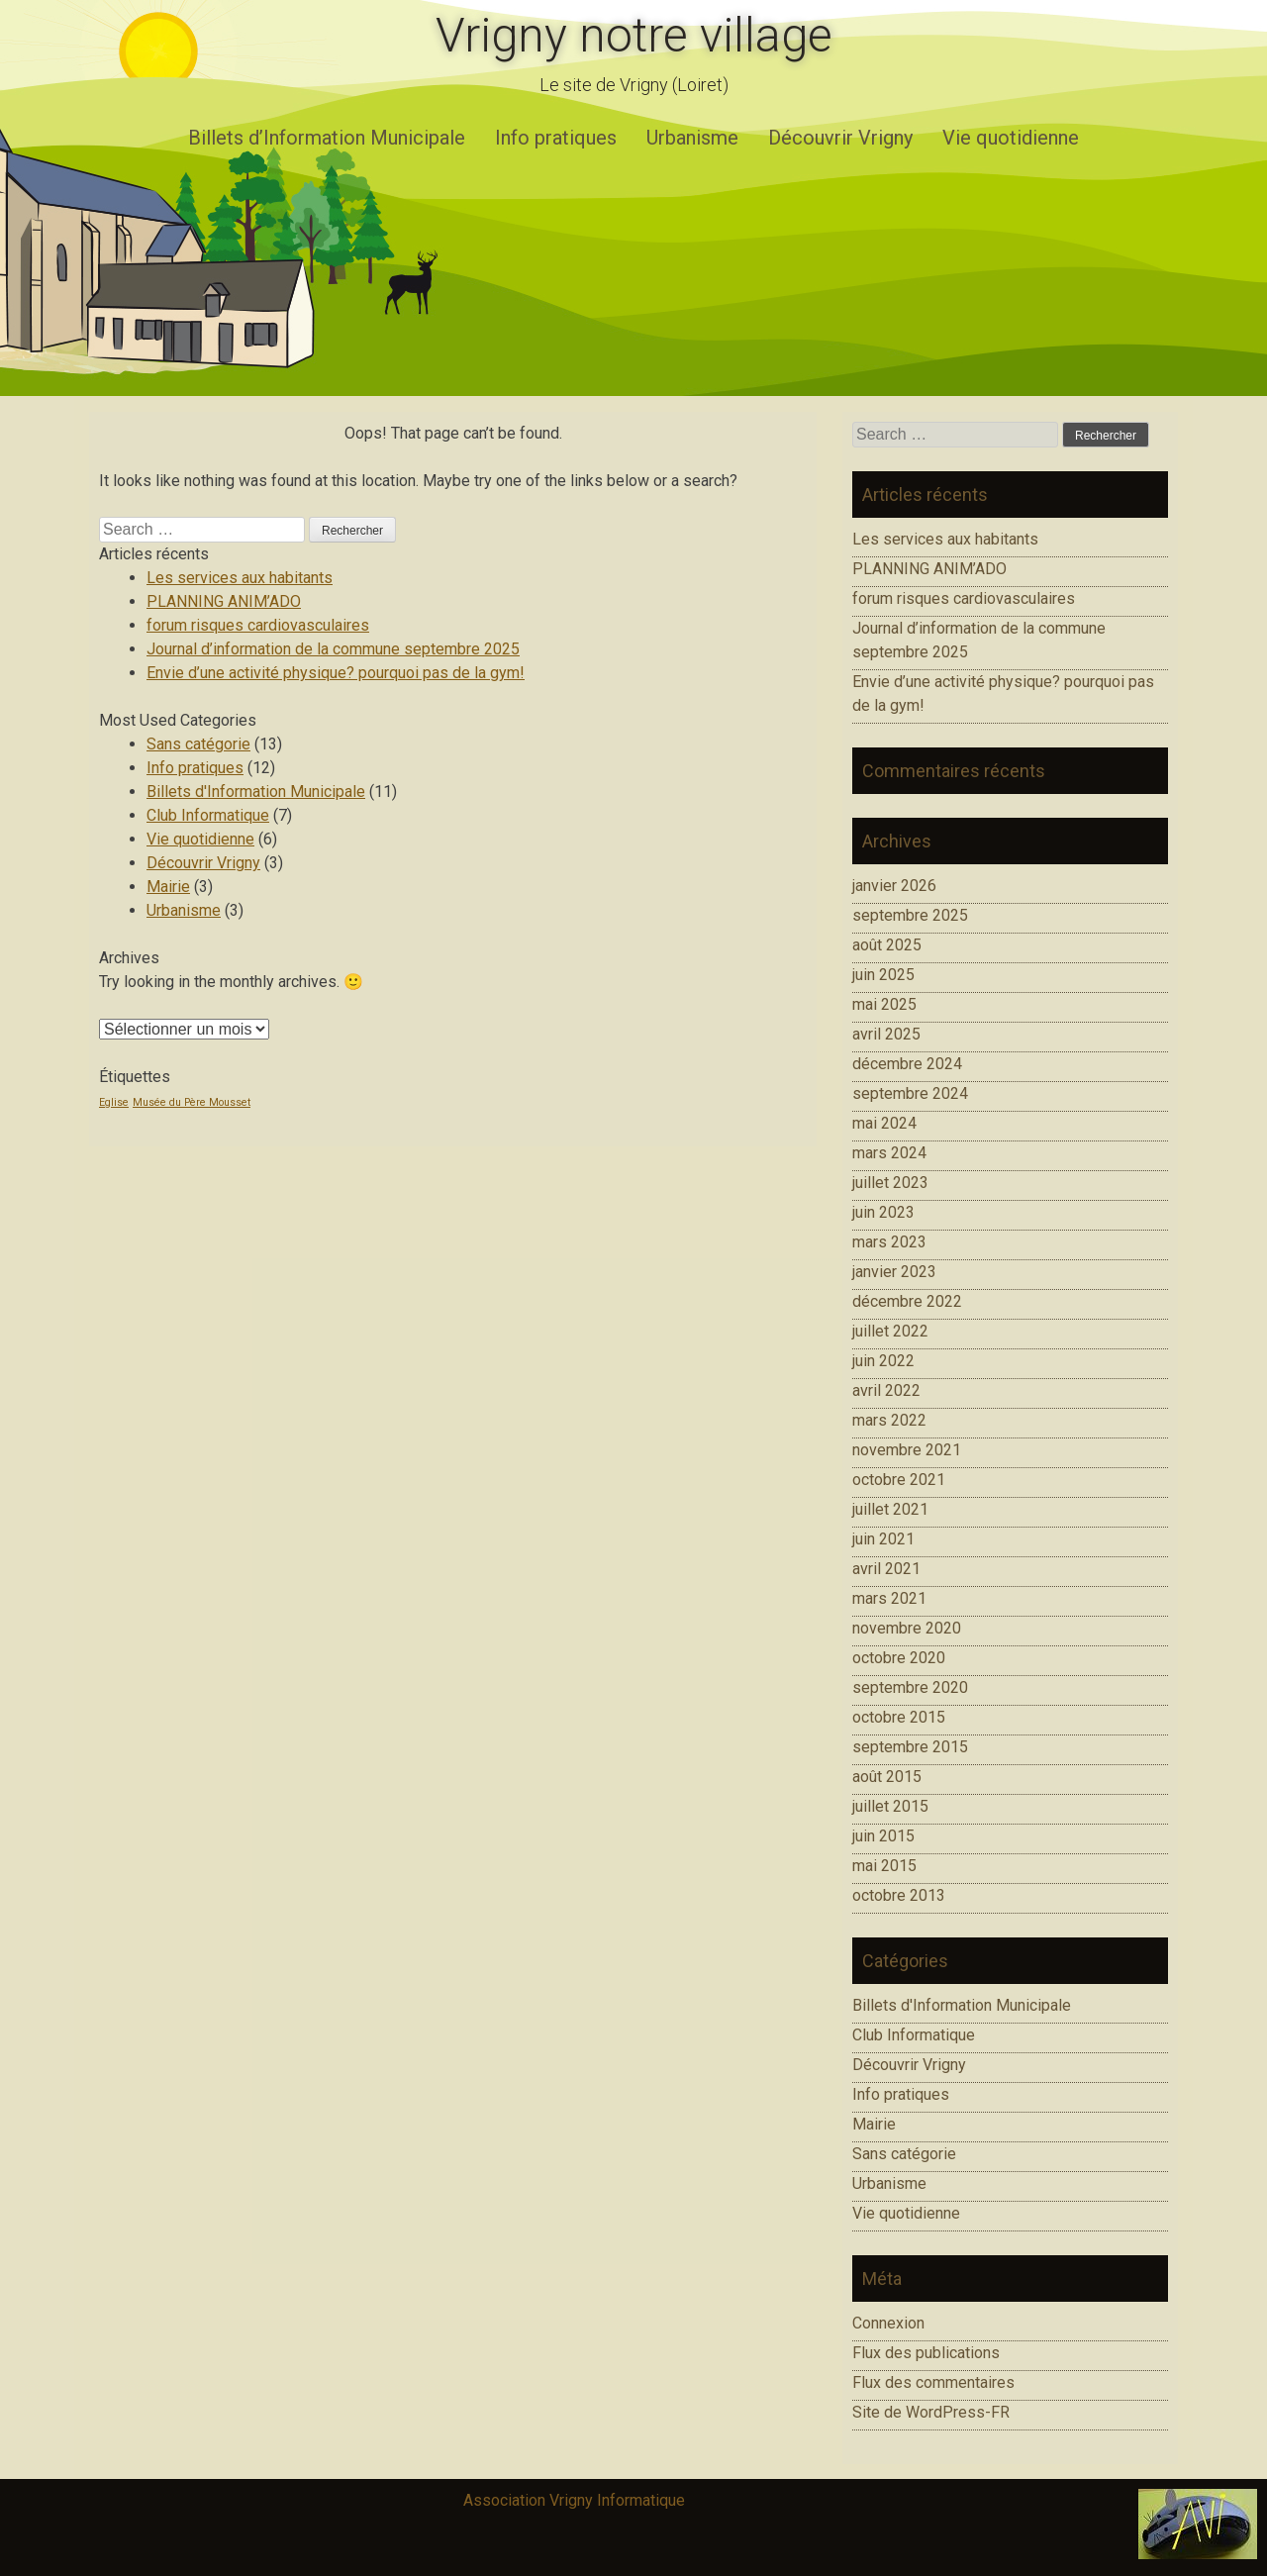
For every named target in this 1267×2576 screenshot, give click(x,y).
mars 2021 (889, 1598)
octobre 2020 (898, 1657)
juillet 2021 (890, 1509)
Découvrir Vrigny (840, 137)
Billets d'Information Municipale (255, 791)
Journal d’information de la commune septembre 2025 (333, 649)
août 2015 (887, 1776)
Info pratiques (556, 137)
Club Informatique (207, 815)
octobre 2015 (898, 1717)
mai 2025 (884, 1004)
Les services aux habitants (239, 577)
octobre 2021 (898, 1479)
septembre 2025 (910, 915)
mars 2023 (889, 1242)
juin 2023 (883, 1212)
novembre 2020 (906, 1628)
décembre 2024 (907, 1063)
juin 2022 (883, 1360)
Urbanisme (692, 137)
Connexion (888, 2323)
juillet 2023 (890, 1182)
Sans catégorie (198, 744)
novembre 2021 (906, 1449)
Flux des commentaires (933, 2382)
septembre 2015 (910, 1746)
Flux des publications (926, 2352)
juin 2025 (883, 974)
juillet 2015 (890, 1806)
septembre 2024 (910, 1093)
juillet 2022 (890, 1331)
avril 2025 (886, 1034)
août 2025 (887, 945)
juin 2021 (883, 1539)
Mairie (168, 886)
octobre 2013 (898, 1895)
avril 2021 (886, 1568)
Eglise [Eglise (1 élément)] (114, 1102)
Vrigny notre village (634, 35)
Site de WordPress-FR (931, 2412)
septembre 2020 (910, 1687)
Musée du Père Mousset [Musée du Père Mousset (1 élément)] (191, 1102)
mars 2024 (889, 1152)
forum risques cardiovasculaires (257, 625)
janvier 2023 (894, 1271)
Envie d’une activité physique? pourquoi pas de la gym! (335, 672)
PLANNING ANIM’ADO (223, 601)
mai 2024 (884, 1123)
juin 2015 (883, 1836)
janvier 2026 (894, 885)
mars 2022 (889, 1420)
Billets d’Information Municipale (326, 137)
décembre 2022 (907, 1301)
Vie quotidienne (1010, 137)
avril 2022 (886, 1390)
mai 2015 (884, 1865)
